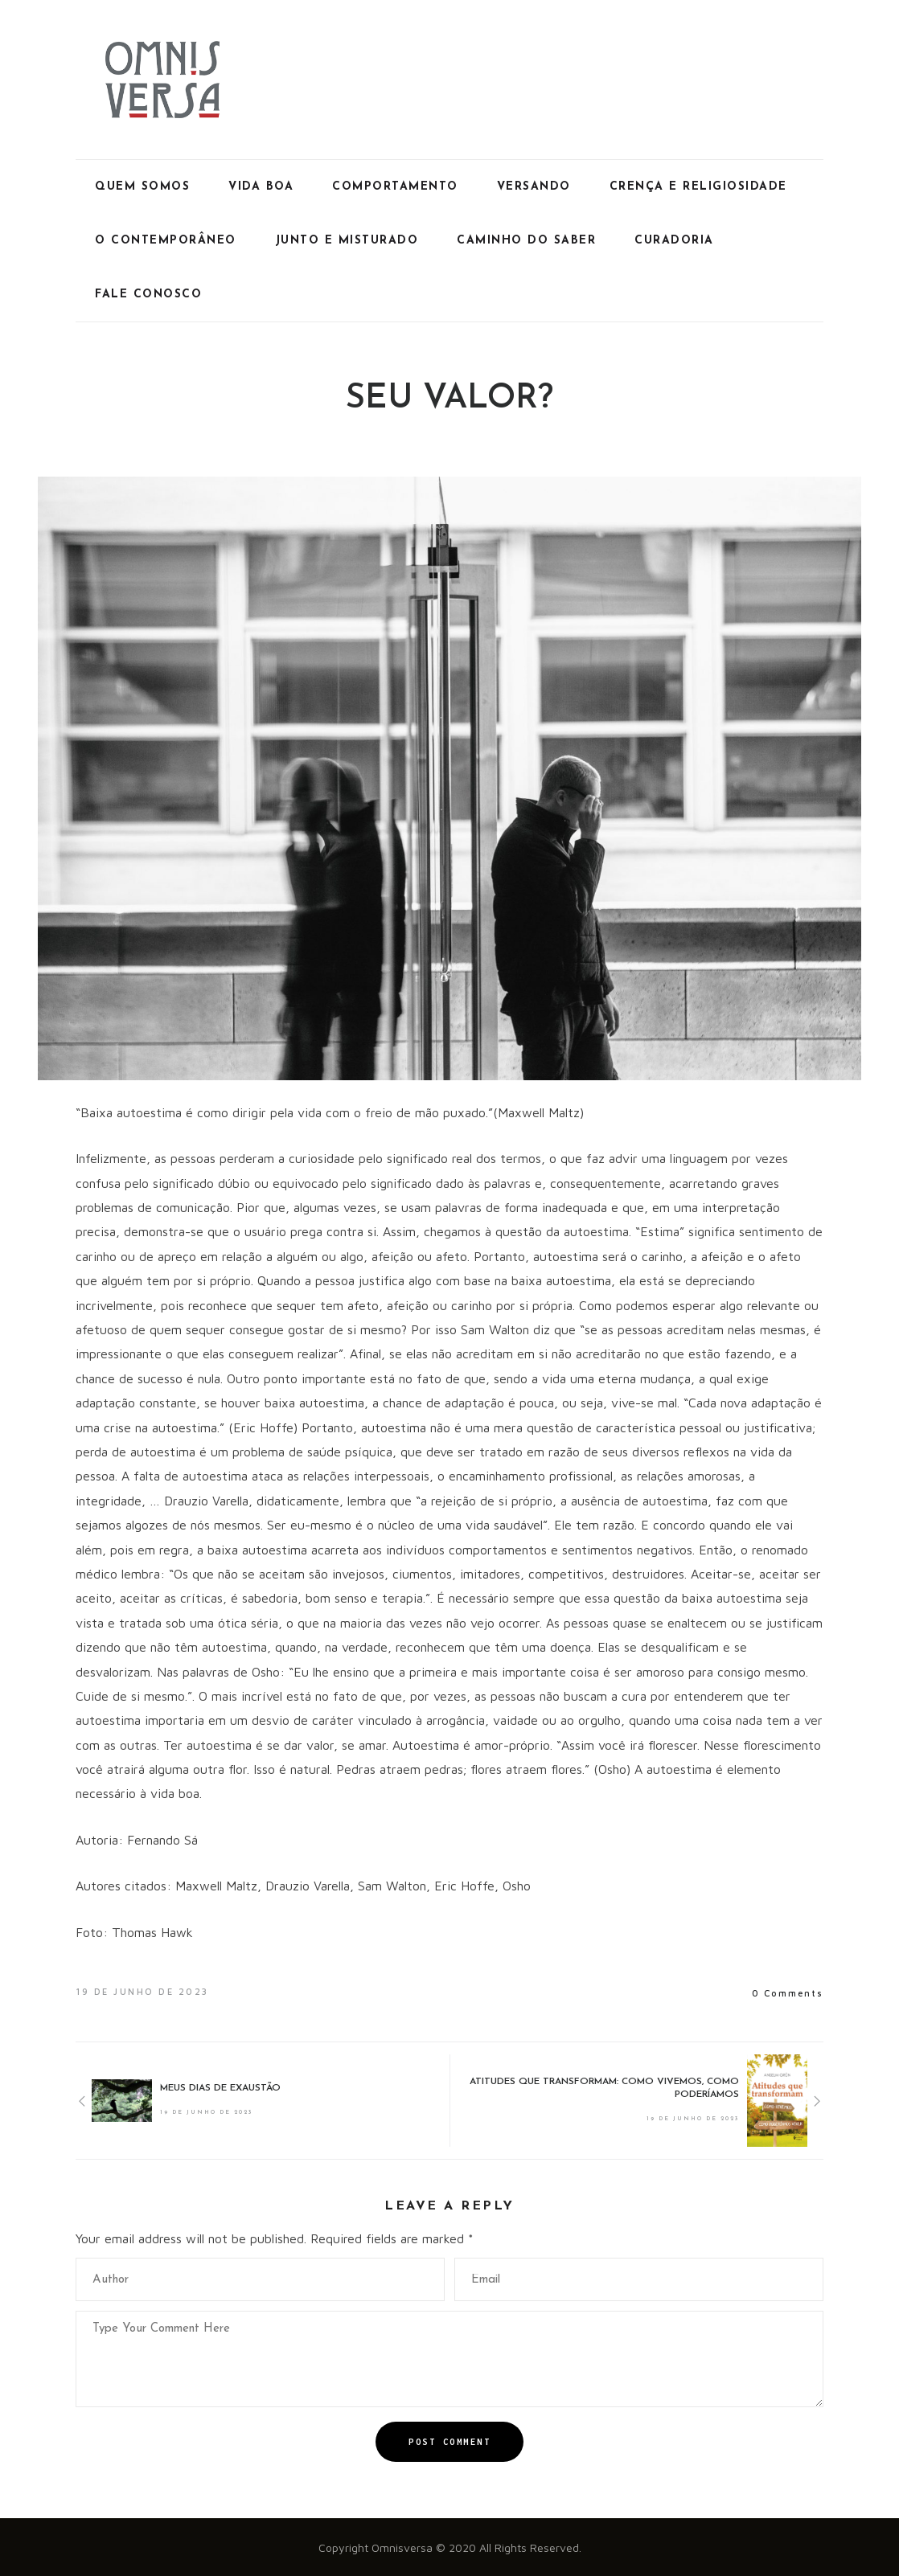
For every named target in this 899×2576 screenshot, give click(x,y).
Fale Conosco (148, 295)
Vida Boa (261, 187)
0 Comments (787, 1993)
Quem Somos (142, 187)
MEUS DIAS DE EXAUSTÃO (220, 2088)
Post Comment (449, 2442)
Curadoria (674, 241)
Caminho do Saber (526, 241)
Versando (534, 187)
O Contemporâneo (165, 241)
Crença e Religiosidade (698, 187)
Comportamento (395, 187)
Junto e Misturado (347, 241)
